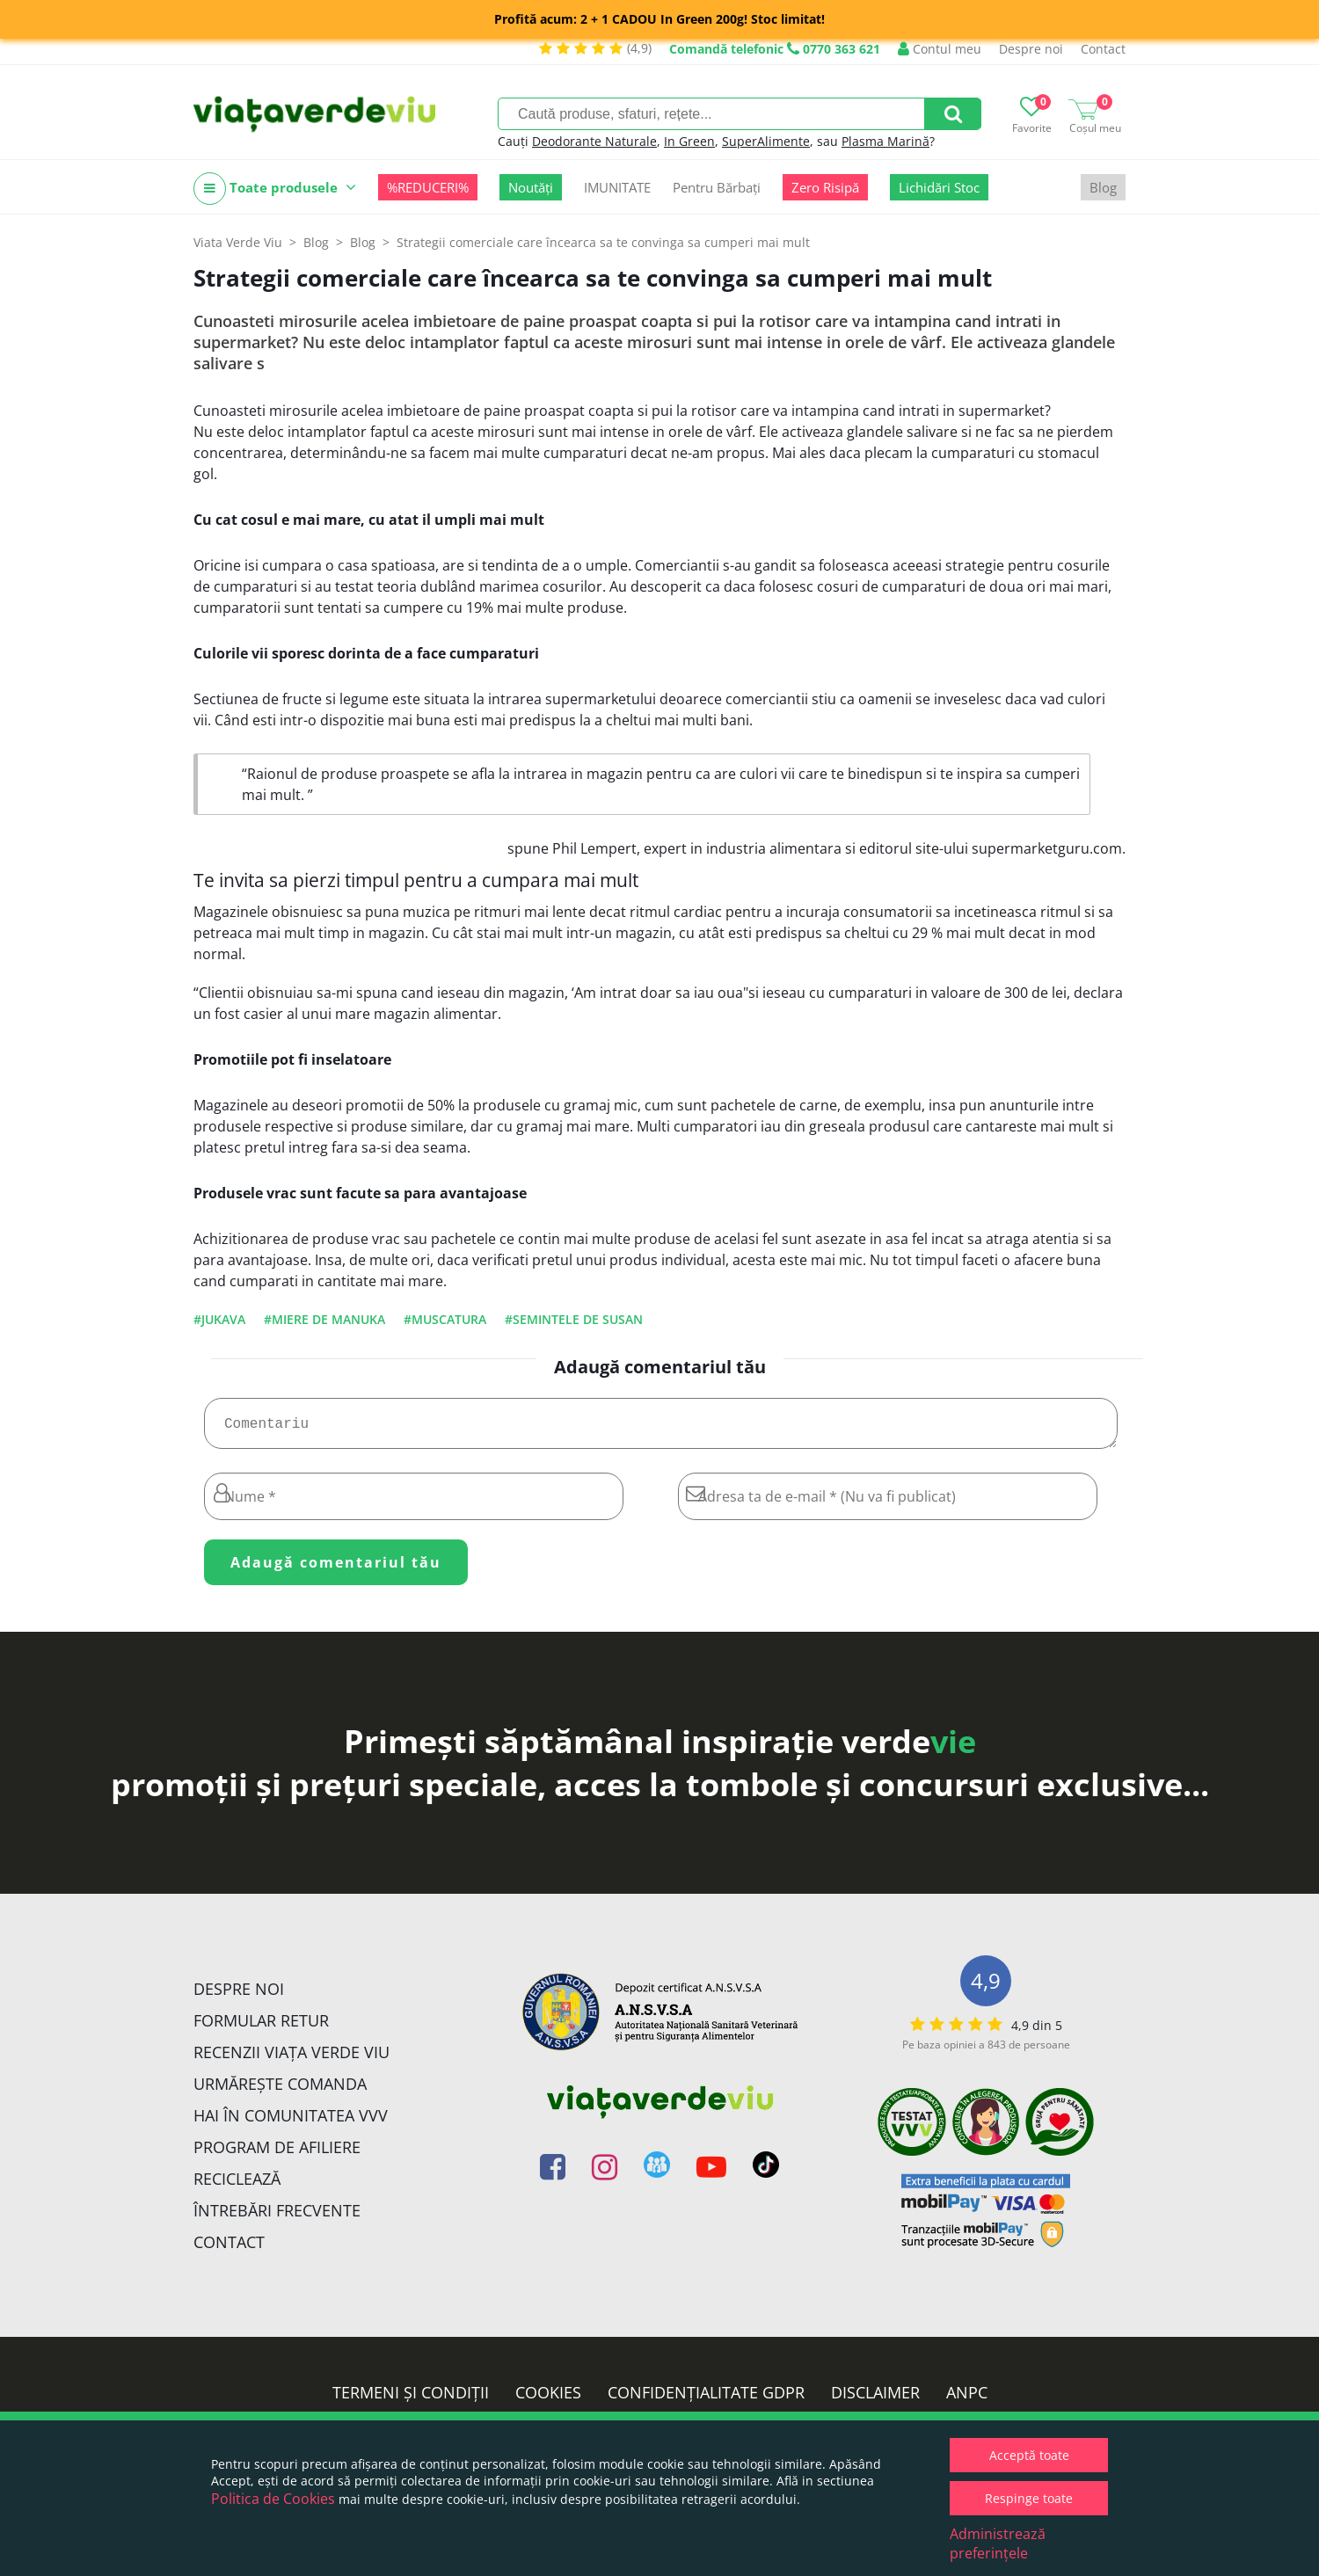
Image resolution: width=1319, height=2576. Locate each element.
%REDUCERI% (428, 187)
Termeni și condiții (410, 2399)
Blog (1103, 187)
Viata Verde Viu (237, 242)
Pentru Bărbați (717, 187)
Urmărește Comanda (280, 2090)
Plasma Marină (885, 141)
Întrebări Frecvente (277, 2217)
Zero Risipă (825, 187)
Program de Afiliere (277, 2154)
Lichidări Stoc (939, 187)
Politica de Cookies (273, 2498)
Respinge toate (1029, 2498)
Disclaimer (875, 2399)
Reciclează (237, 2185)
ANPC (966, 2399)
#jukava (219, 1319)
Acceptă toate (1029, 2455)
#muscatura (445, 1319)
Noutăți (530, 187)
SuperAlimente (766, 141)
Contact (1103, 48)
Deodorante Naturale (594, 141)
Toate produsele (274, 188)
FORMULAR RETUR (261, 2027)
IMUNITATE (617, 187)
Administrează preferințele (998, 2543)
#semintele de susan (574, 1319)
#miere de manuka (324, 1319)
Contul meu (939, 48)
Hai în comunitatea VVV (290, 2122)
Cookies (548, 2399)
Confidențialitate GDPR (706, 2399)
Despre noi (1031, 48)
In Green (689, 141)
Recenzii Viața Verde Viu (291, 2059)
